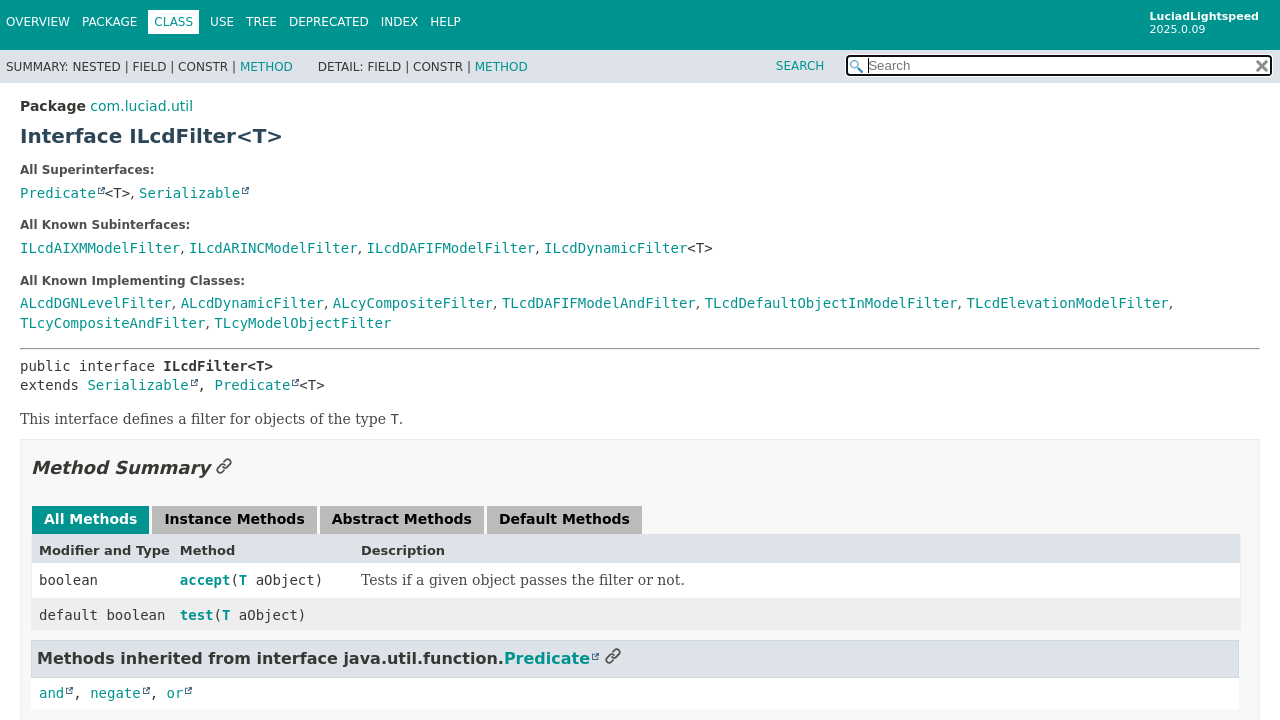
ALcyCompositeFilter (413, 303)
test (197, 615)
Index (400, 22)
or (175, 693)
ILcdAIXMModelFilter (100, 248)
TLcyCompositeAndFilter (112, 323)
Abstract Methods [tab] (402, 519)
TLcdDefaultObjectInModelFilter (831, 303)
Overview (38, 22)
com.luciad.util (141, 106)
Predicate (58, 193)
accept (205, 580)
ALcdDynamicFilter (252, 303)
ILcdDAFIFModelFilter (451, 248)
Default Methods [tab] (564, 519)
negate (115, 693)
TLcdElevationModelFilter (1067, 303)
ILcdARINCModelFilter (273, 248)
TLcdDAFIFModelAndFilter (599, 303)
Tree (261, 22)
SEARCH (800, 66)
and (51, 693)
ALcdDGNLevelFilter (96, 303)
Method (266, 67)
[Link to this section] (224, 467)
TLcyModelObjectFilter (302, 323)
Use (222, 22)
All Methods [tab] (90, 519)
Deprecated (329, 22)
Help (445, 22)
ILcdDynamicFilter (615, 248)
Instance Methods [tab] (234, 519)
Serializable (189, 193)
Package (109, 22)
